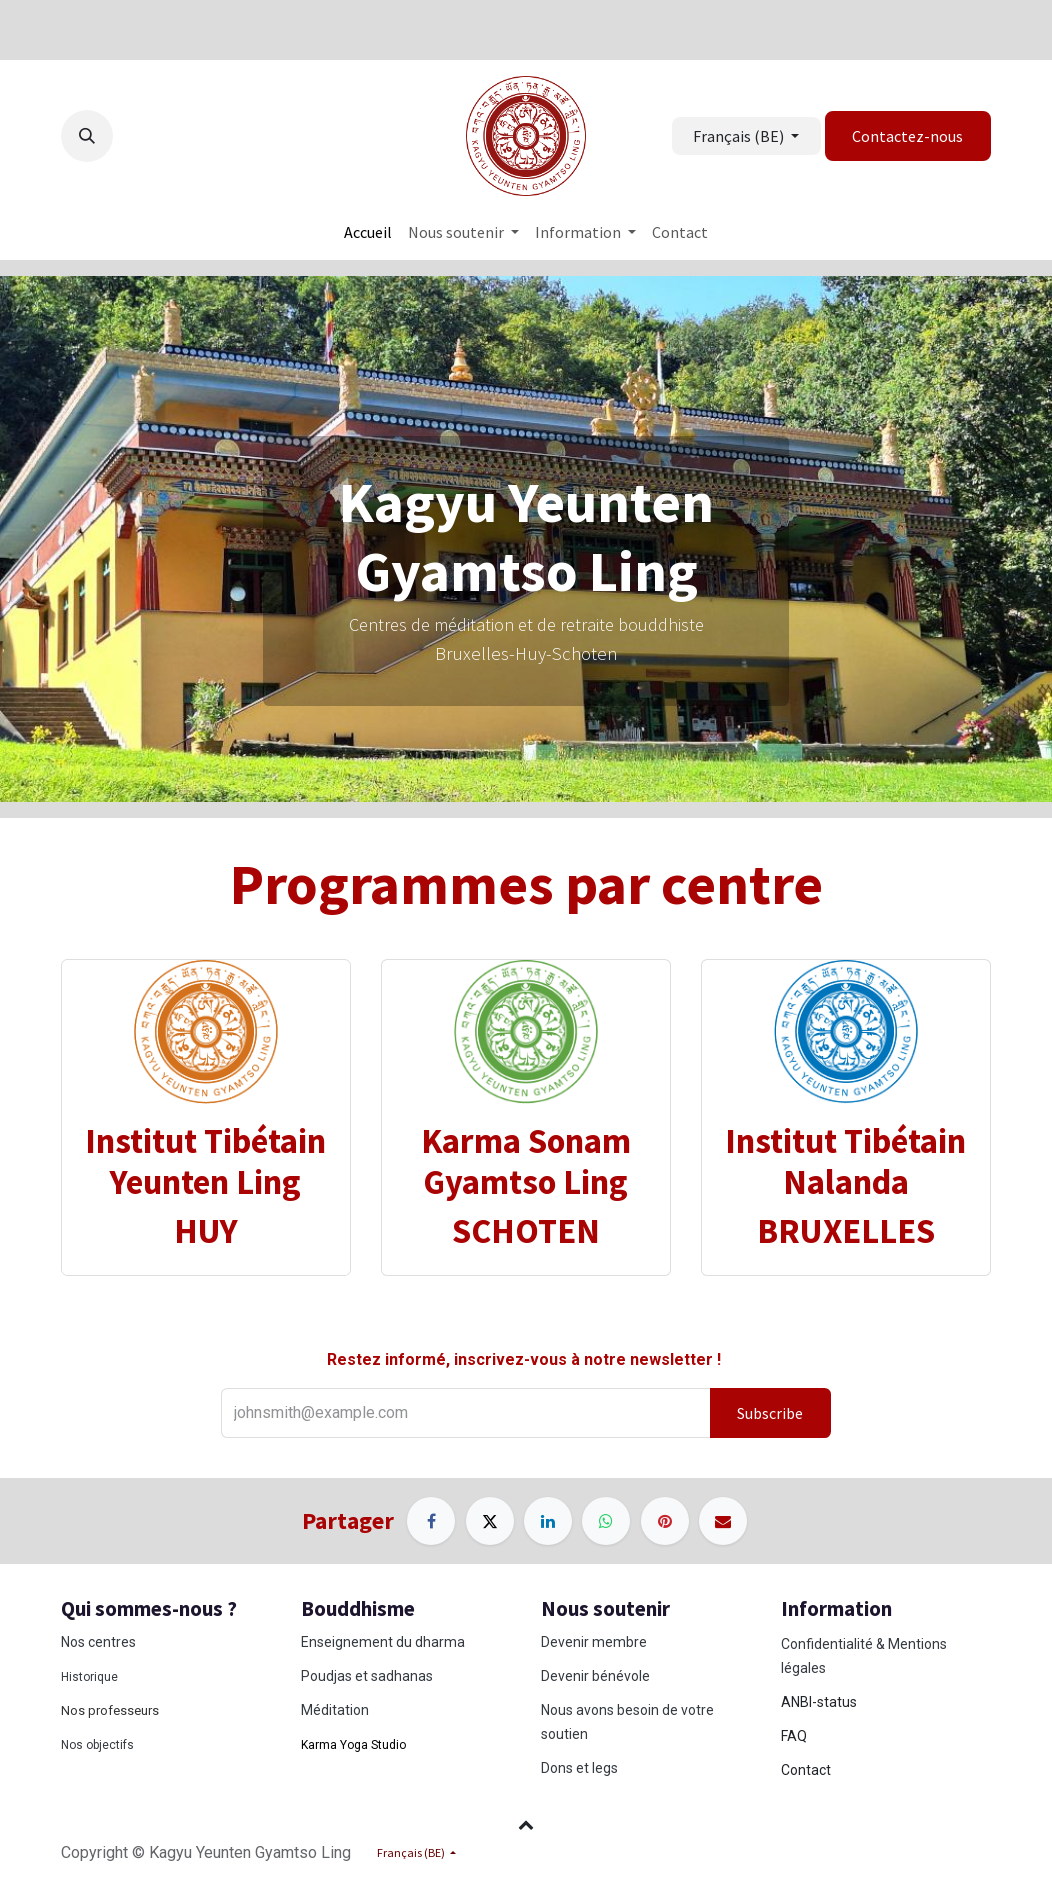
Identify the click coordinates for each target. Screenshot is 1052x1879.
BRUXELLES (846, 1230)
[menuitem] (368, 232)
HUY (206, 1230)
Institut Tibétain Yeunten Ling (205, 1161)
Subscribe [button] (770, 1413)
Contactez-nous (907, 136)
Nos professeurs (110, 1710)
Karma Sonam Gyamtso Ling (526, 1161)
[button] (87, 136)
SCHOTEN (526, 1230)
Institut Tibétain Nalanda (845, 1161)
